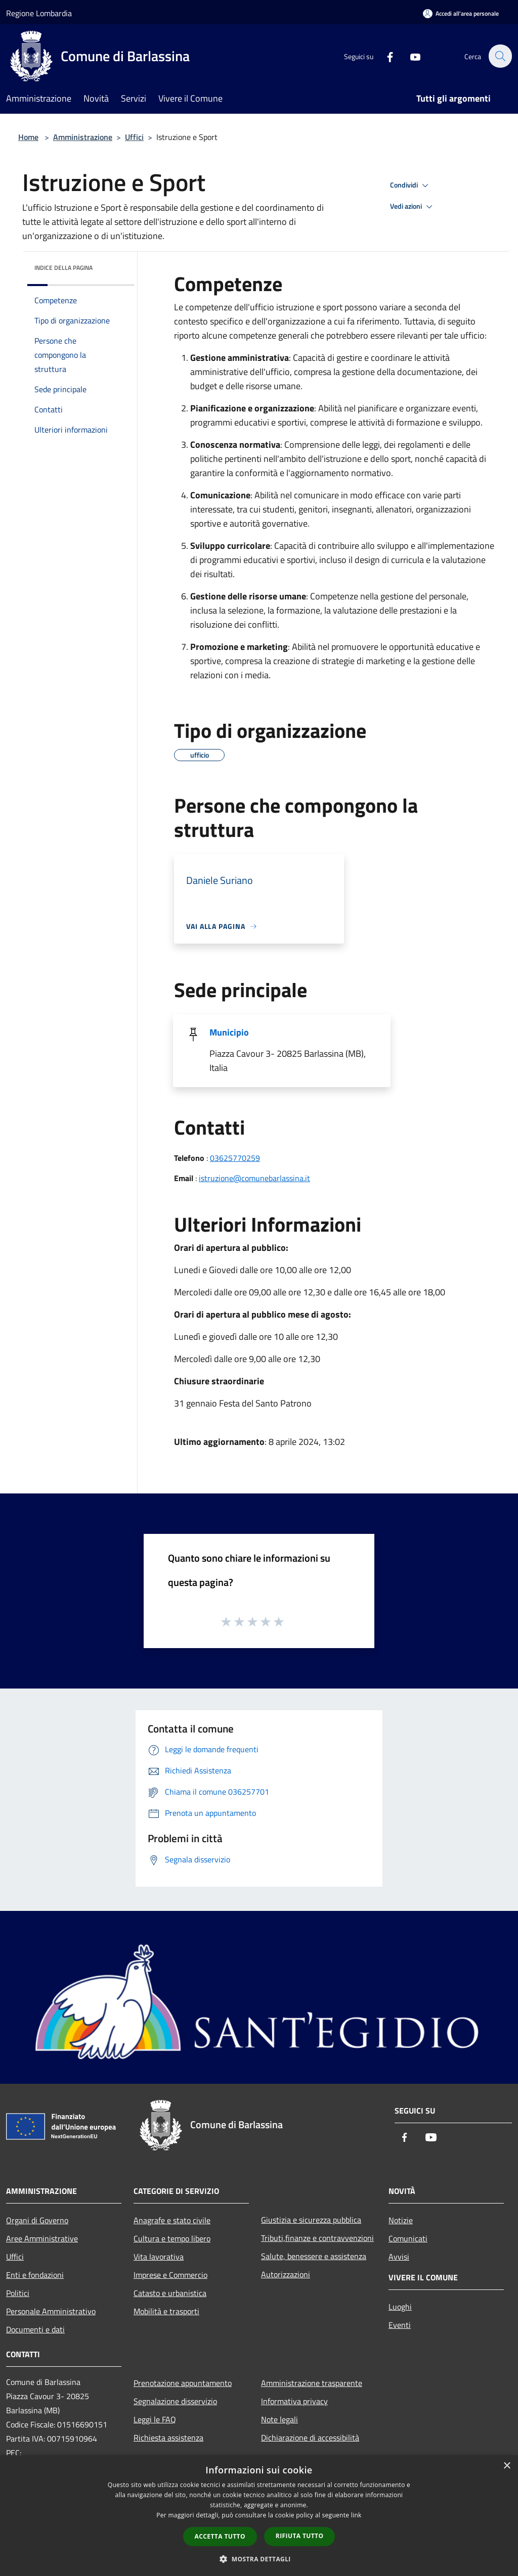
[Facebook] (384, 56)
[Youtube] (410, 56)
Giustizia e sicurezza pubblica (311, 2220)
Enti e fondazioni (35, 2275)
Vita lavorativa (159, 2257)
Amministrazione (82, 137)
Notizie (400, 2220)
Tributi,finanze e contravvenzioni (317, 2238)
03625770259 (235, 1158)
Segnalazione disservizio (175, 2401)
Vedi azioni (413, 207)
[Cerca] (500, 56)
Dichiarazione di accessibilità (310, 2437)
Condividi (410, 185)
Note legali (279, 2419)
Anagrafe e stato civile (172, 2220)
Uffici (134, 137)
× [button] (506, 2466)
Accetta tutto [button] (220, 2536)
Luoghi (400, 2307)
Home (28, 137)
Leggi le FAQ (155, 2419)
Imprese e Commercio (170, 2275)
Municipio (229, 1032)
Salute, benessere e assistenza (313, 2256)
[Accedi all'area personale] (461, 13)
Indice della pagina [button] (63, 267)
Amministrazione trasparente (311, 2383)
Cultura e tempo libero (172, 2238)
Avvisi (398, 2257)
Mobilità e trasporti (166, 2311)
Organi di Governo (37, 2220)
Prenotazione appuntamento (183, 2383)
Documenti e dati (35, 2329)
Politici (17, 2293)
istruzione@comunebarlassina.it (254, 1178)
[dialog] (259, 2515)
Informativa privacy (294, 2401)
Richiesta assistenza (168, 2437)
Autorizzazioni (285, 2274)
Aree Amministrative (42, 2238)
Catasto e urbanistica (170, 2293)
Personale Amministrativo (51, 2311)
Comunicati (407, 2238)
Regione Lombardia (39, 13)
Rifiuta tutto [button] (300, 2536)
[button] (259, 2559)
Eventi (399, 2325)
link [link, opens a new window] (356, 2515)
